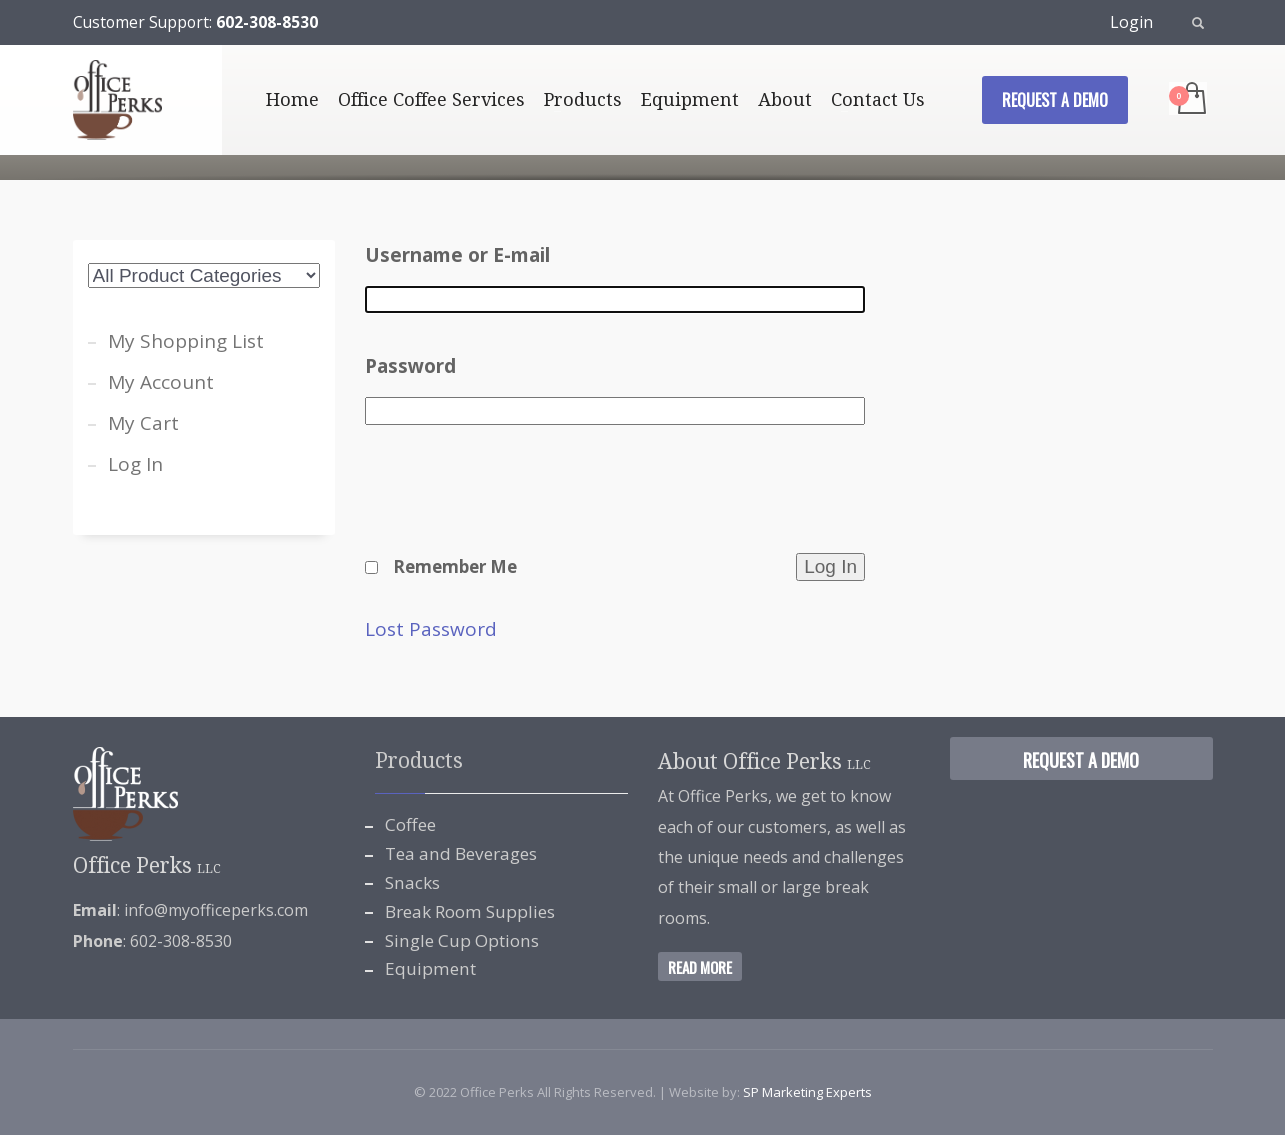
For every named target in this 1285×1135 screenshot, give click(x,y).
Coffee (410, 824)
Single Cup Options (462, 940)
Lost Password (431, 629)
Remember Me (455, 566)
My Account (161, 382)
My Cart (143, 423)
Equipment (430, 968)
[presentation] (517, 502)
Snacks (412, 882)
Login (1131, 22)
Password (410, 366)
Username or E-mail (457, 255)
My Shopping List (186, 341)
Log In (135, 464)
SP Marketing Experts (807, 1092)
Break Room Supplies (470, 911)
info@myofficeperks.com (216, 910)
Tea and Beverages (461, 853)
